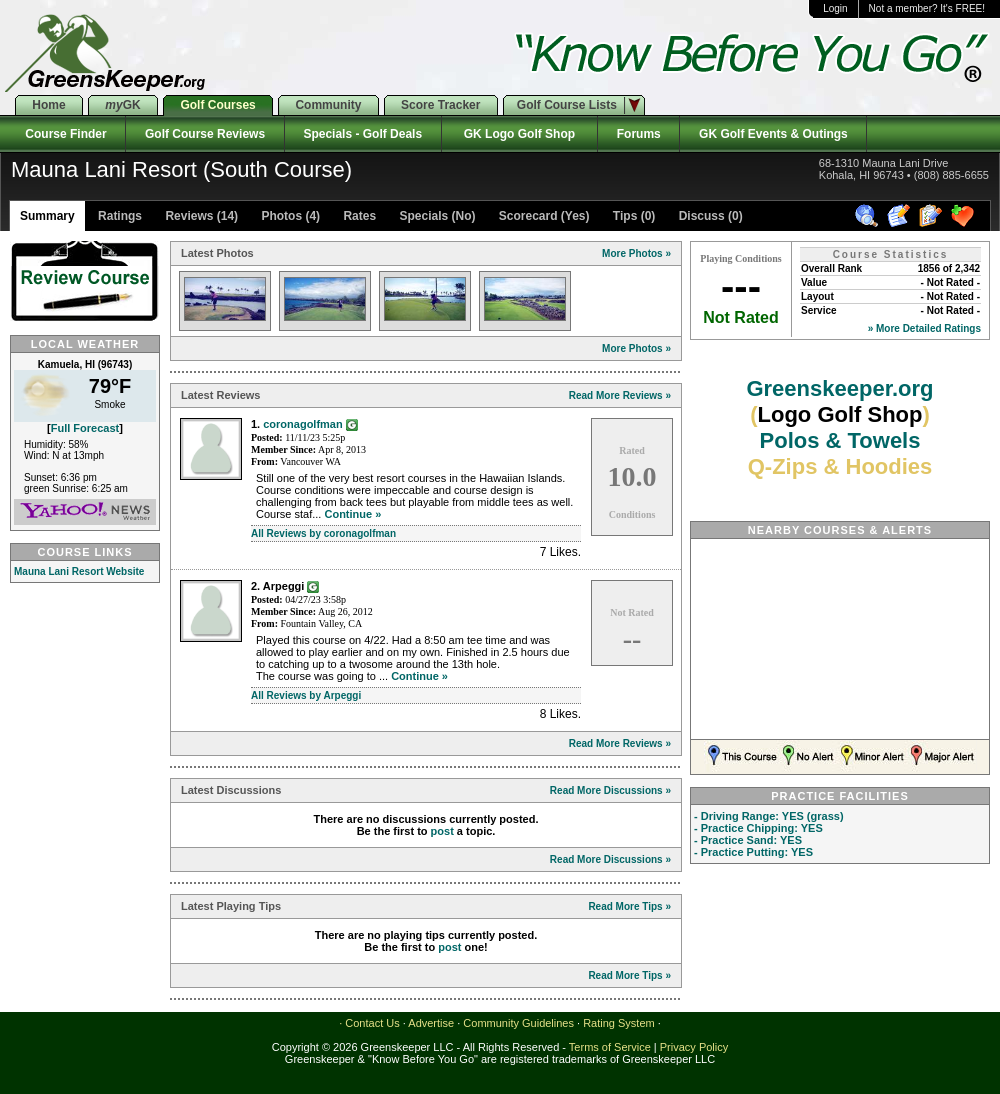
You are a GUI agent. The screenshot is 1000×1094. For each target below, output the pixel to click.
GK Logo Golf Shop (519, 134)
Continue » (352, 514)
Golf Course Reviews (204, 134)
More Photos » (636, 253)
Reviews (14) (200, 216)
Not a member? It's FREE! (927, 8)
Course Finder (62, 134)
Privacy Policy (694, 1047)
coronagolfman (302, 424)
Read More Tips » (629, 906)
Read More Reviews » (620, 395)
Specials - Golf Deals (363, 134)
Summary (47, 216)
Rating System (619, 1023)
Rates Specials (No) (407, 216)
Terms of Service (610, 1047)
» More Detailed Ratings (924, 328)
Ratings (118, 216)
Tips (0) (633, 216)
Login (835, 8)
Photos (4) (289, 216)
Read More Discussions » (610, 790)
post (442, 831)
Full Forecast (85, 428)
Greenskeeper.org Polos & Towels (839, 427)
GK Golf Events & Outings (773, 134)
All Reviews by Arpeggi (306, 695)
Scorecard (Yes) (542, 216)
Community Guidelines (518, 1023)
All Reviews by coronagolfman (323, 533)
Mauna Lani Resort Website (79, 571)
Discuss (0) (708, 216)
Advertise (431, 1023)
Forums (638, 134)
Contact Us (372, 1023)
